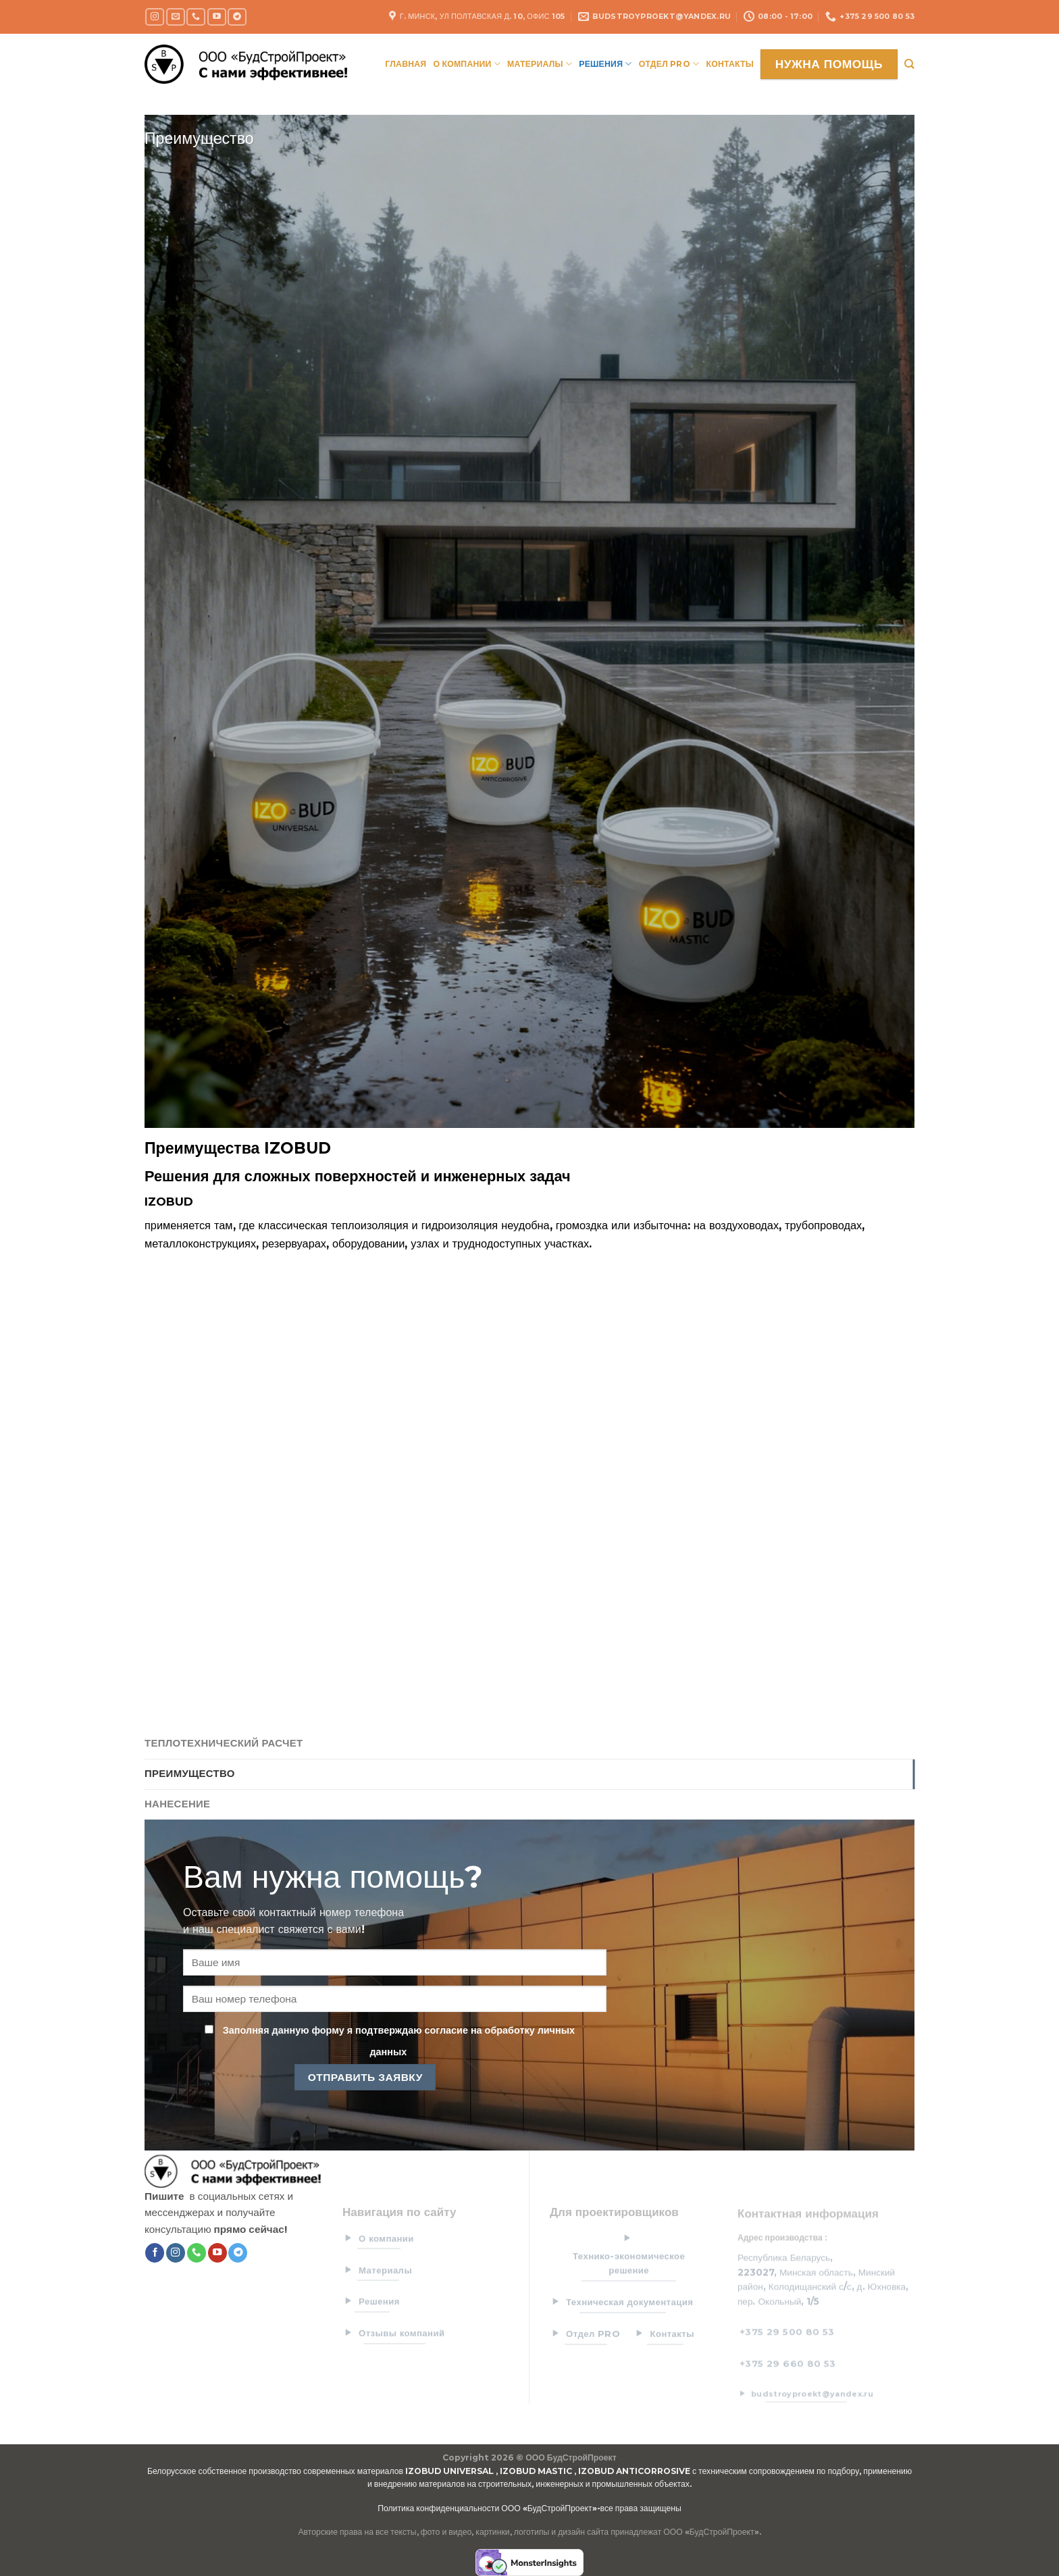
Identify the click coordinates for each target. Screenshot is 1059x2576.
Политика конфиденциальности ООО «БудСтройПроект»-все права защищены (529, 2508)
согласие (444, 2030)
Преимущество (190, 1774)
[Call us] (195, 17)
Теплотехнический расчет (224, 1743)
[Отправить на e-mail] (175, 17)
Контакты (730, 64)
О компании (466, 63)
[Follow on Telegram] (237, 17)
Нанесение (177, 1804)
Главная (405, 64)
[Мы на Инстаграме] (154, 17)
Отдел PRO (669, 63)
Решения (605, 63)
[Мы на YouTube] (216, 17)
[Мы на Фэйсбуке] (154, 2253)
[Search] (909, 64)
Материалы (539, 63)
